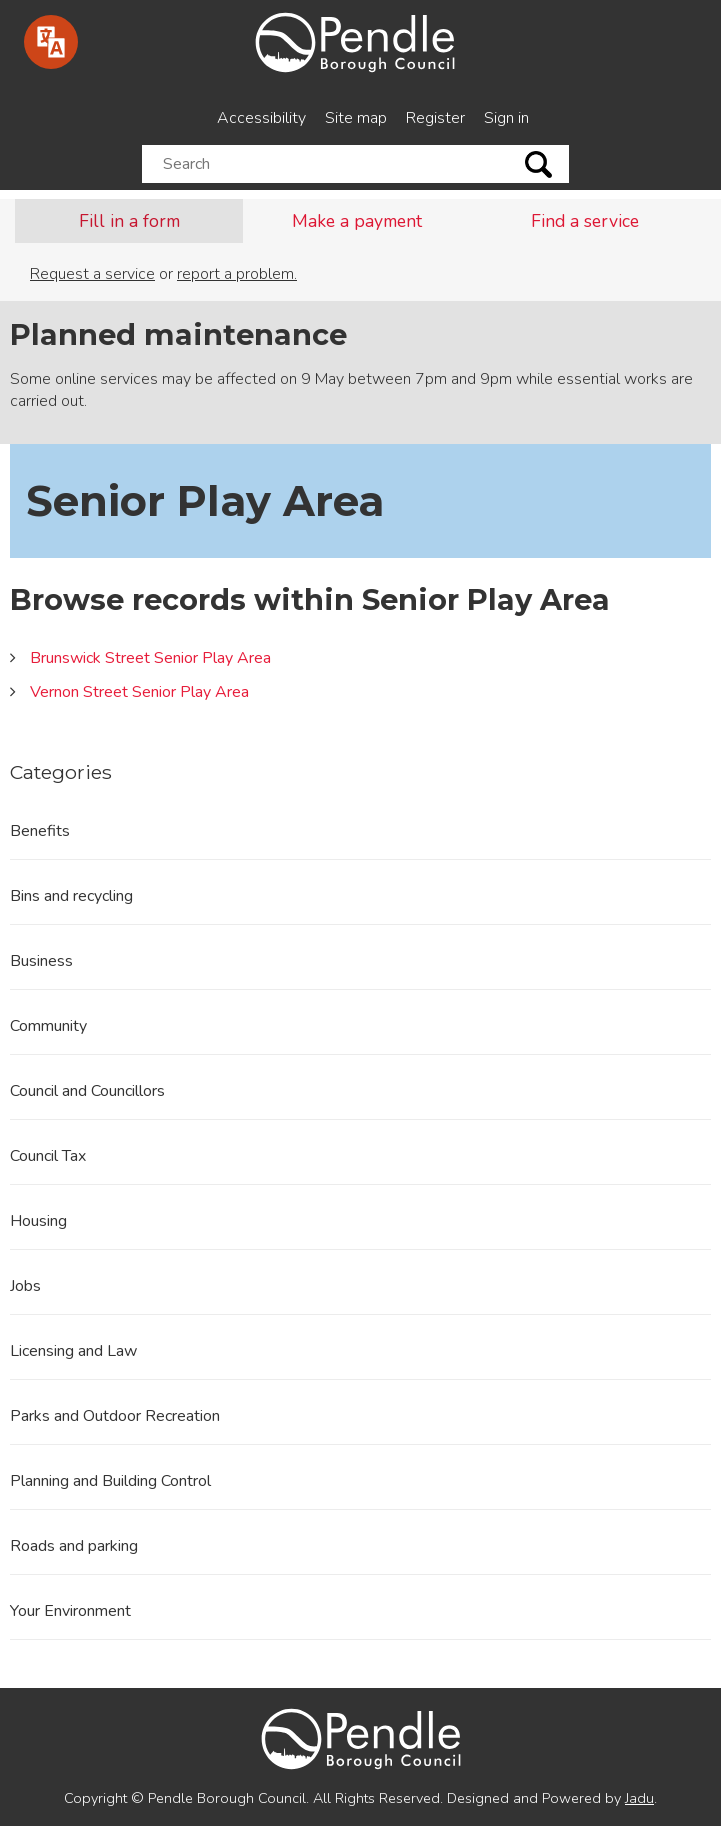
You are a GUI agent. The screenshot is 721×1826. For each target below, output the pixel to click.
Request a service (92, 274)
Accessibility (261, 118)
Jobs (25, 1286)
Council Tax (48, 1156)
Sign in (506, 118)
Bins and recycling (71, 896)
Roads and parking (74, 1546)
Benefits (40, 831)
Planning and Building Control (110, 1481)
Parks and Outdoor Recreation (115, 1416)
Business (41, 961)
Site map (356, 118)
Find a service (585, 221)
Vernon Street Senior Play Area (139, 692)
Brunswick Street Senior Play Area (150, 658)
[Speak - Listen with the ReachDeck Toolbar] (51, 42)
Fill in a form (129, 221)
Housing (38, 1221)
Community (48, 1026)
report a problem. (237, 274)
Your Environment (70, 1611)
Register (435, 118)
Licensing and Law (73, 1351)
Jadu (639, 1798)
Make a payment (357, 221)
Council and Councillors (87, 1091)
